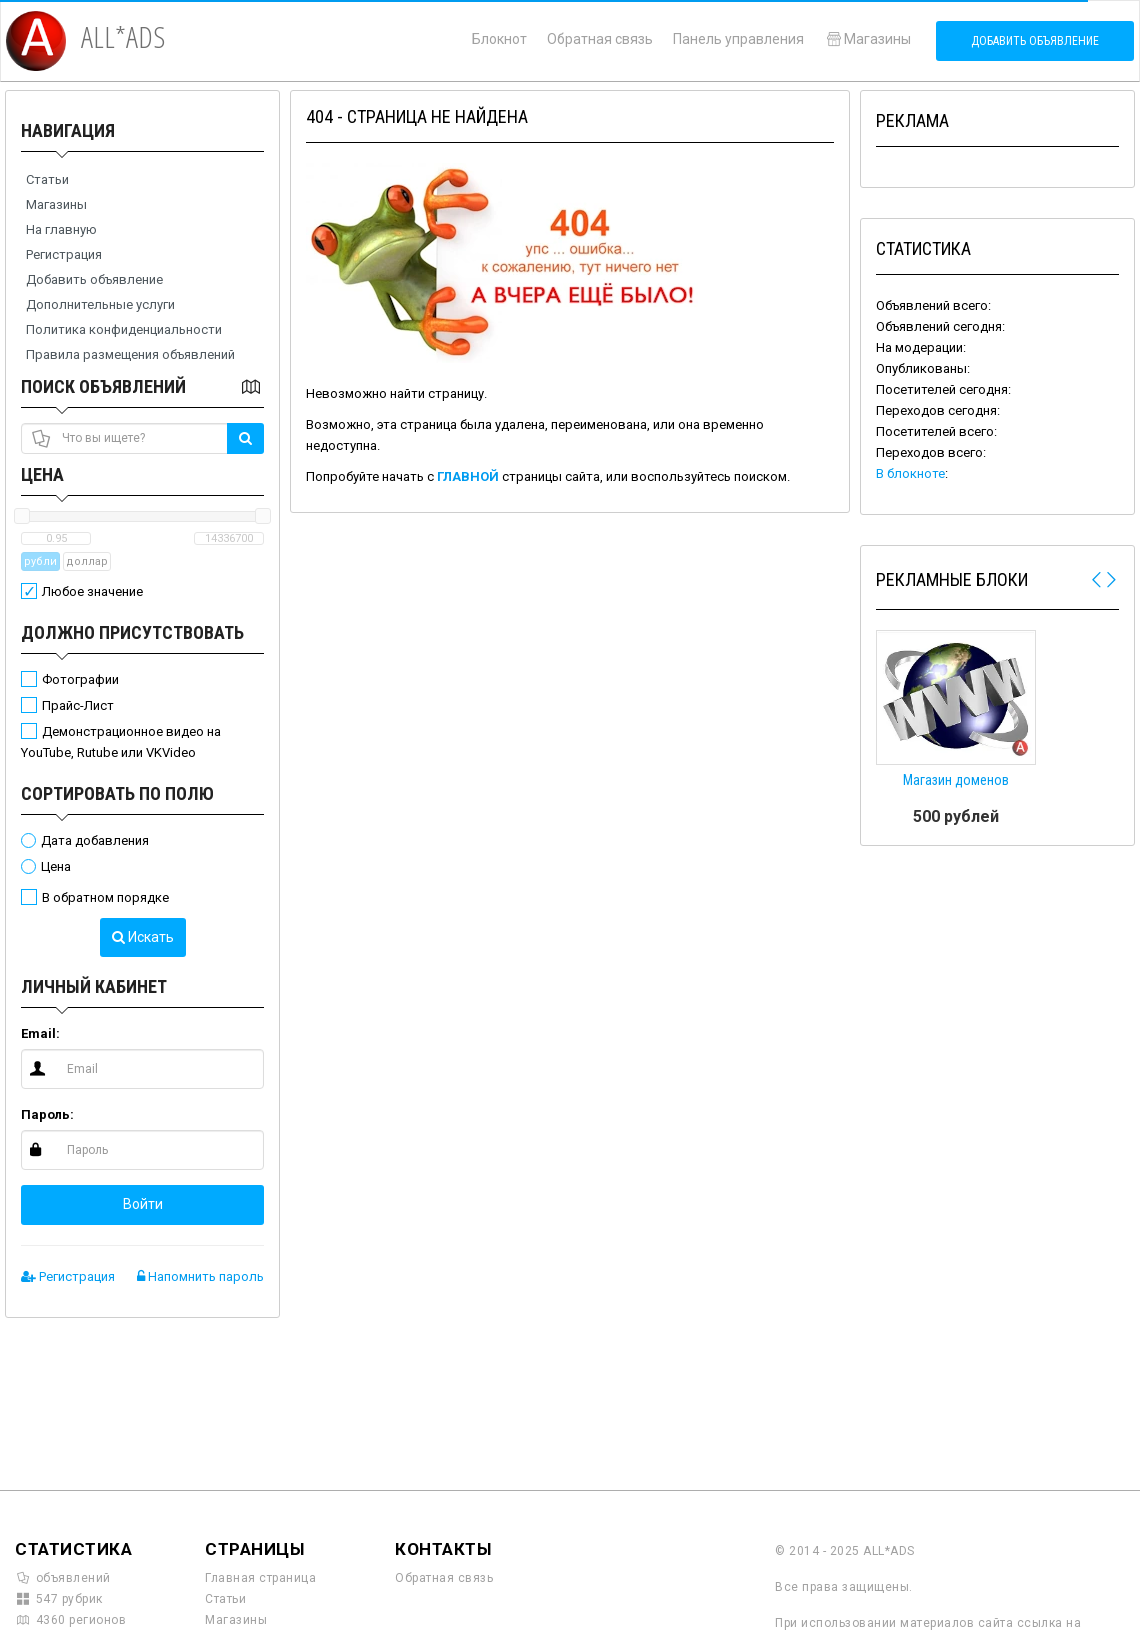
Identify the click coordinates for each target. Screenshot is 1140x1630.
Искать (143, 937)
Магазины (867, 39)
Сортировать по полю (117, 793)
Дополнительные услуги (100, 304)
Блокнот (499, 39)
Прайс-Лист (78, 705)
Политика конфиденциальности (124, 329)
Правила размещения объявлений (130, 354)
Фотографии (80, 679)
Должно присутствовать (132, 632)
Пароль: (47, 1114)
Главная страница (260, 1578)
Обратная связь (600, 39)
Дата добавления (95, 840)
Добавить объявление (1035, 41)
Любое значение (92, 591)
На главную (61, 229)
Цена (42, 474)
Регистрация (64, 254)
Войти (143, 1204)
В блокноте (910, 473)
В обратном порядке (105, 897)
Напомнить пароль (200, 1276)
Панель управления (738, 39)
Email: (40, 1033)
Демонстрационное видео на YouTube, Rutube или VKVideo (121, 742)
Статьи (47, 179)
